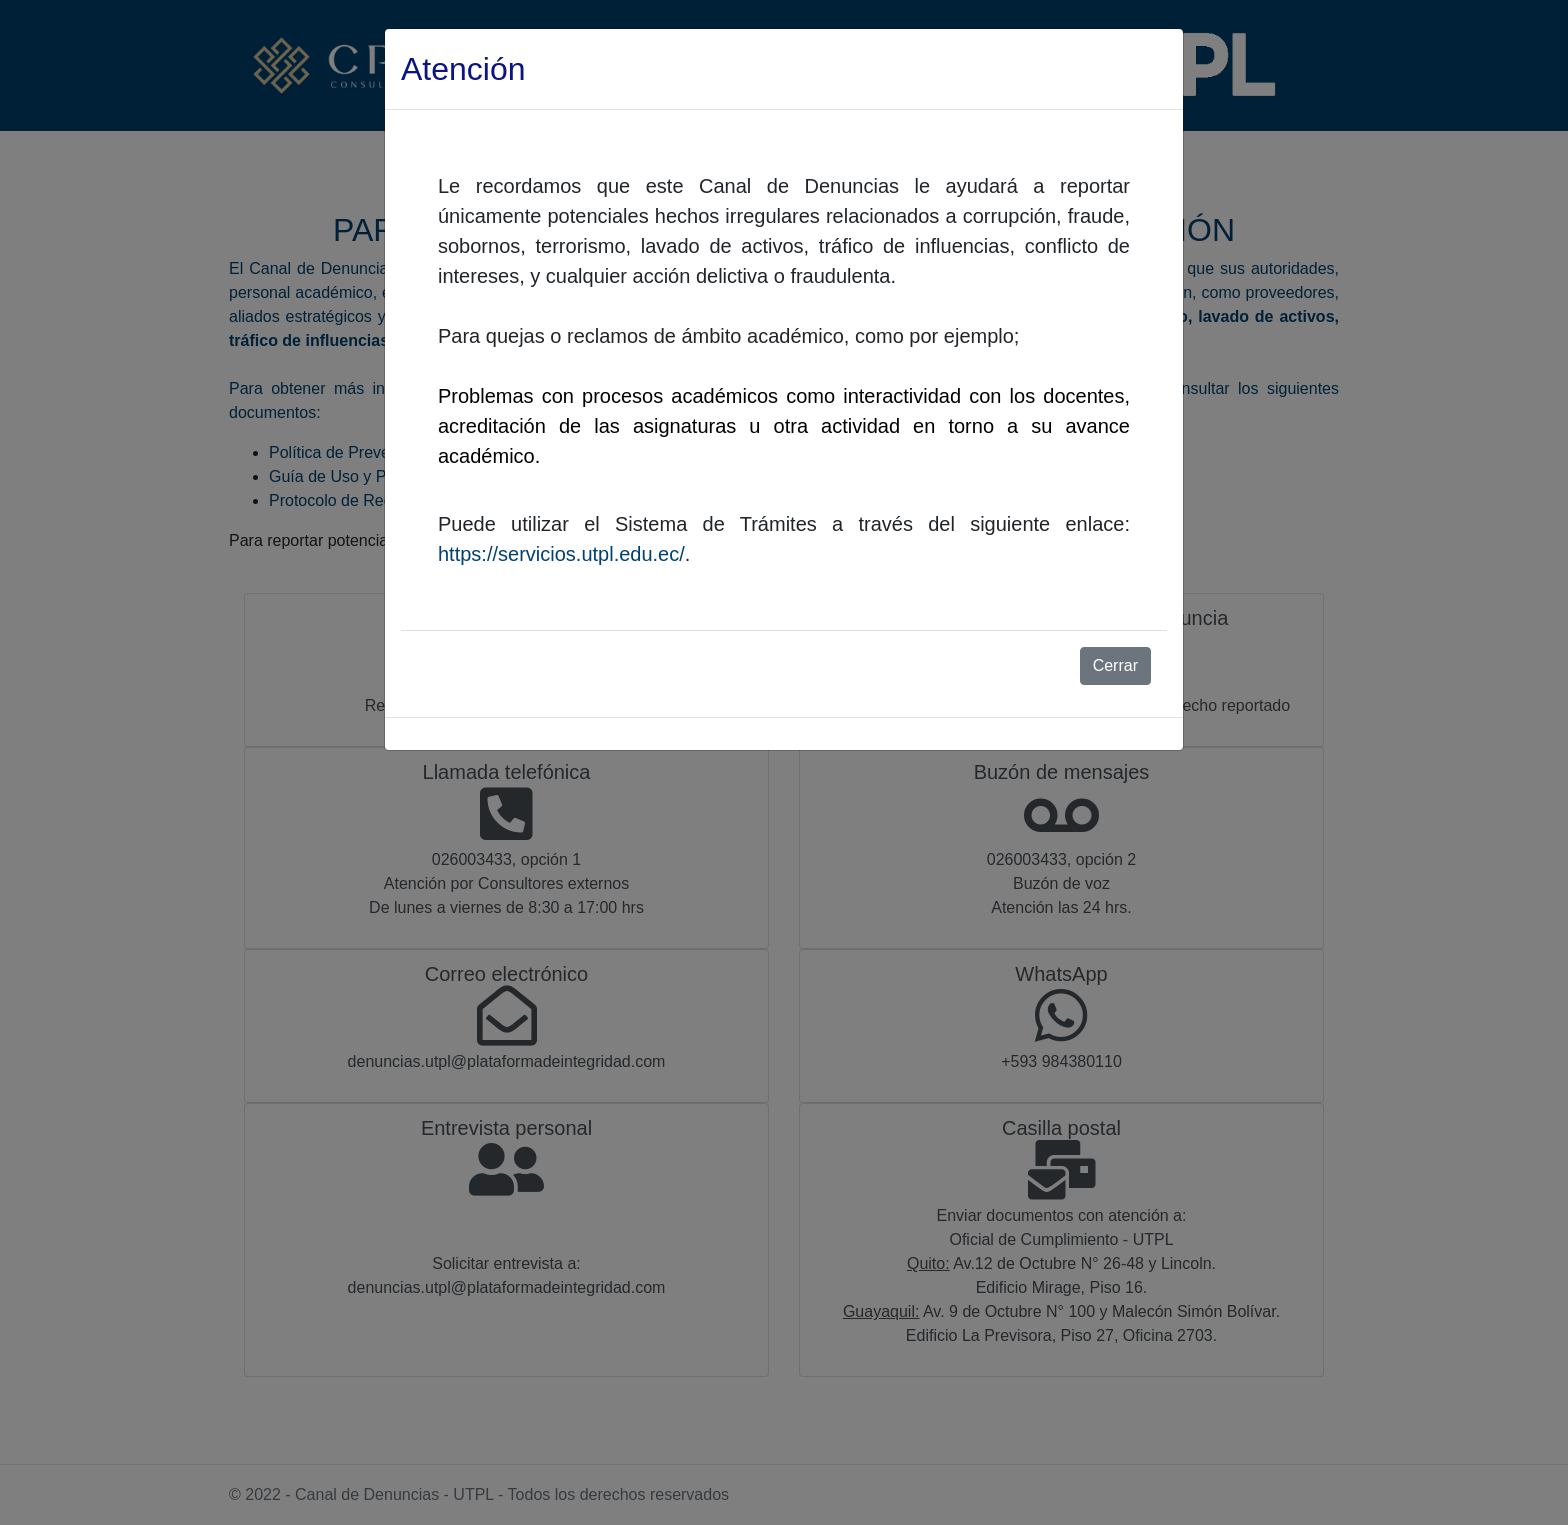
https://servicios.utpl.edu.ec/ (561, 554)
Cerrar (1115, 665)
